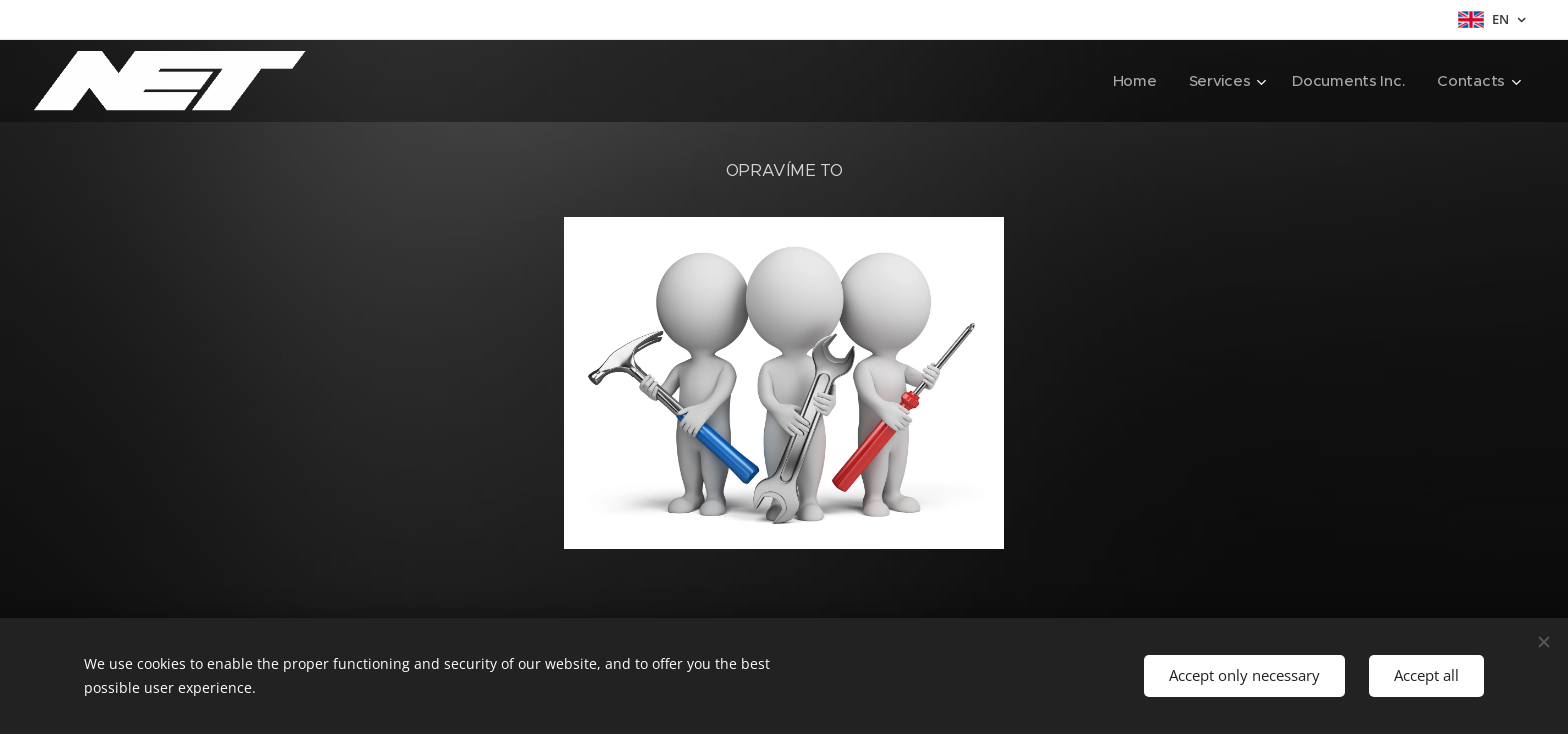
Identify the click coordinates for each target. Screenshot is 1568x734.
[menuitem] (1131, 81)
